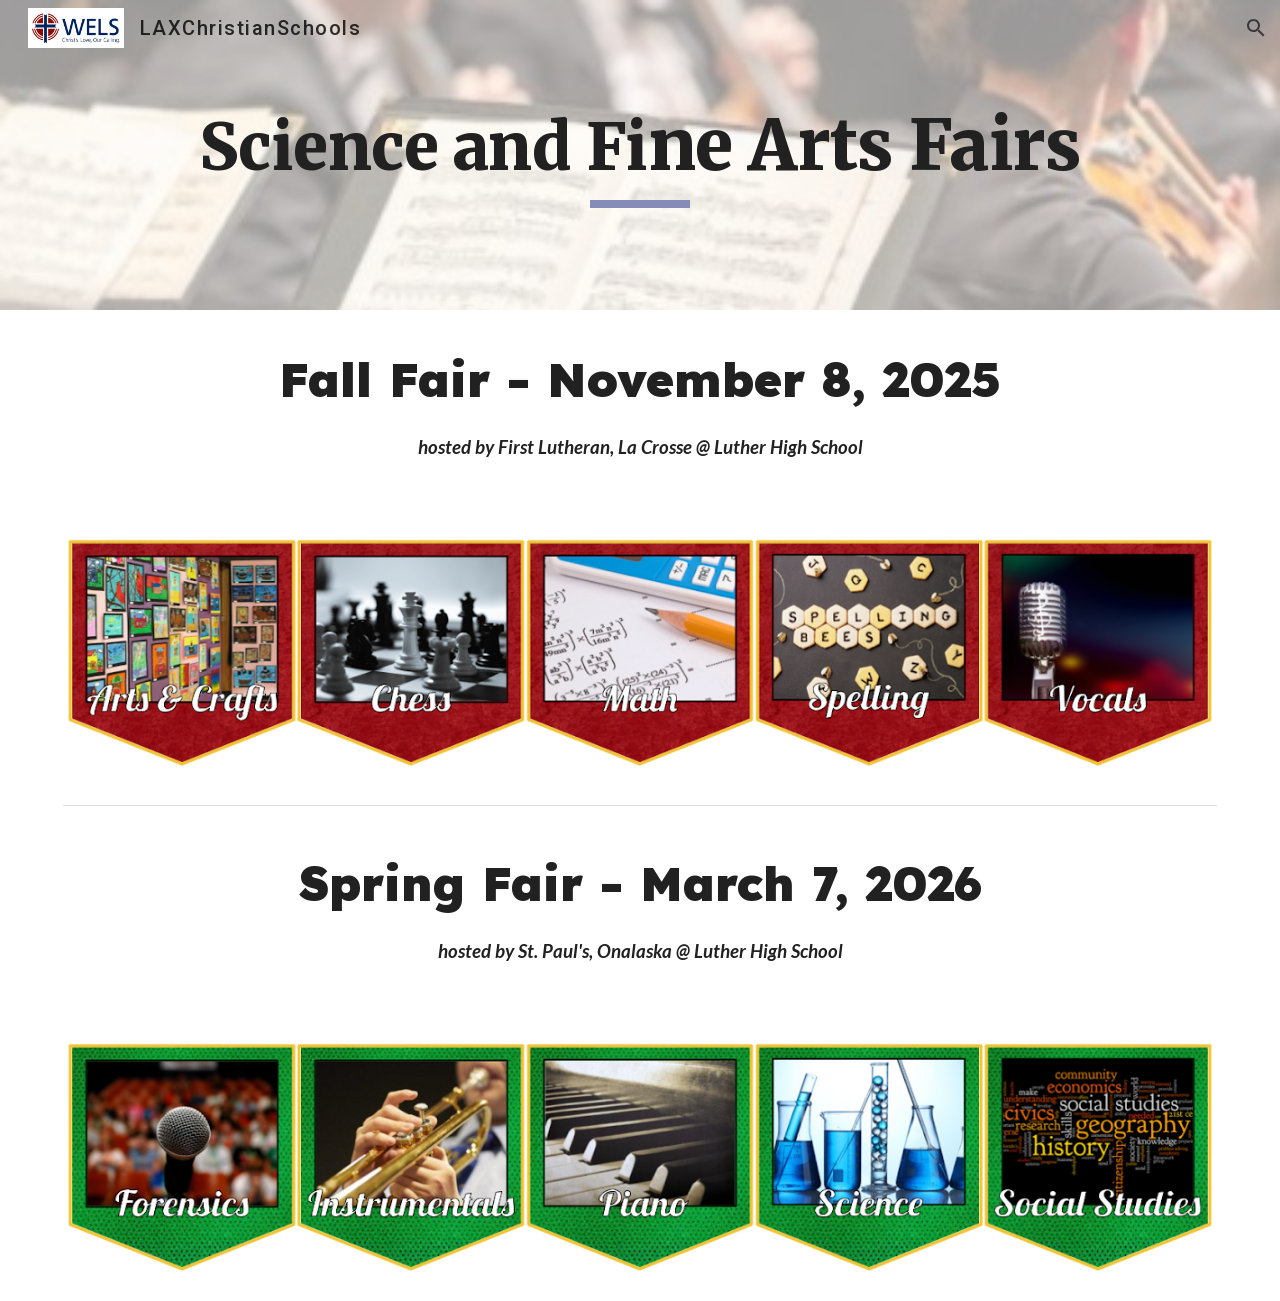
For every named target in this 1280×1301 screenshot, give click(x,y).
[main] (639, 154)
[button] (1256, 28)
